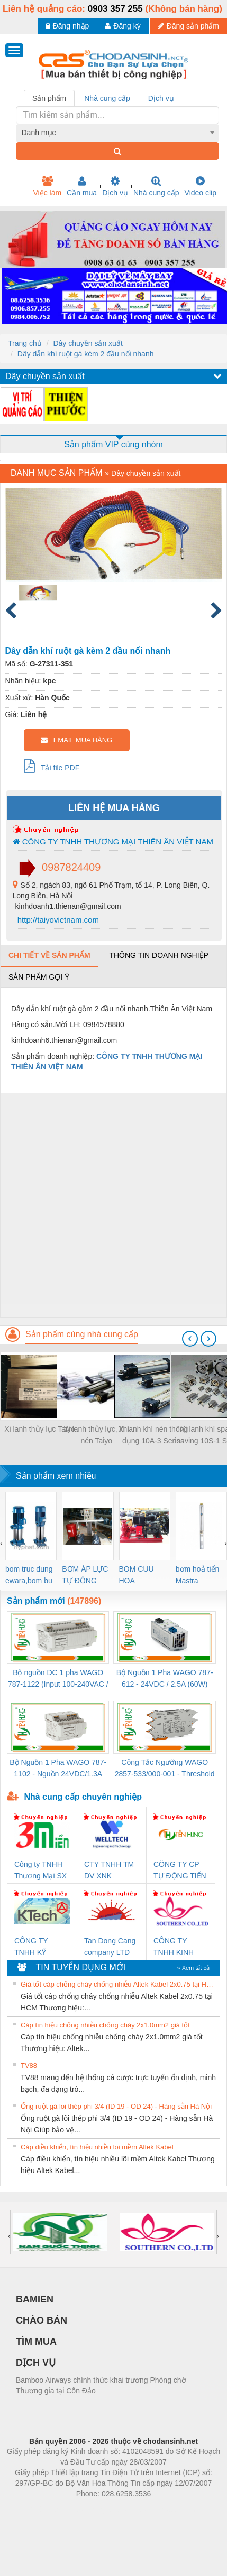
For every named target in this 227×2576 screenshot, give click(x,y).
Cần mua (82, 186)
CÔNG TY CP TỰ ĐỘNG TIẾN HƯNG (179, 1871)
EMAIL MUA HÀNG (76, 740)
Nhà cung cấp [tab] (107, 98)
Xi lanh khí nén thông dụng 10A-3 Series (153, 1435)
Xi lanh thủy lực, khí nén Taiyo (96, 1435)
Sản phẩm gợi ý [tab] (38, 977)
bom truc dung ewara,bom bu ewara (29, 1575)
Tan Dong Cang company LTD (109, 1946)
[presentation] (190, 1339)
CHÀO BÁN (41, 2320)
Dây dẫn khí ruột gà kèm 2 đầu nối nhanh (85, 354)
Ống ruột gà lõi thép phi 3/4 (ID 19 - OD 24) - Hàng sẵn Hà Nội (116, 2106)
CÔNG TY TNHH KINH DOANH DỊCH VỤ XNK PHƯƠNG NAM (179, 1947)
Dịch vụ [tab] (161, 98)
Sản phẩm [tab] (49, 98)
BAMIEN (34, 2299)
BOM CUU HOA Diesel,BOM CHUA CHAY (140, 1575)
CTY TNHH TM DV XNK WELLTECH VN (110, 1871)
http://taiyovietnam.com (57, 919)
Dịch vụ (115, 186)
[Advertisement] (112, 1205)
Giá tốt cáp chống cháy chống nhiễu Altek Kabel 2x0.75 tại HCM (119, 1984)
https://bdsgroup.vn (99, 2509)
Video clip (200, 186)
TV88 (29, 2066)
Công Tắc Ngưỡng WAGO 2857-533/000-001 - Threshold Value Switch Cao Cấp (165, 1769)
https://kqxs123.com (164, 2509)
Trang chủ (25, 343)
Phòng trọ (46, 2509)
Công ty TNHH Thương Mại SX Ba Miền (40, 1871)
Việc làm (47, 186)
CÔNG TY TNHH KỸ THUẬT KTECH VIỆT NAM (40, 1947)
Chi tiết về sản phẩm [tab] (49, 955)
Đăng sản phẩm (188, 26)
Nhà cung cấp (156, 186)
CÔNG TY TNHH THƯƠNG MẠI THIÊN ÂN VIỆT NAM (113, 841)
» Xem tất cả (193, 1967)
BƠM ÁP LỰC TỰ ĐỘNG (85, 1575)
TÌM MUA (36, 2341)
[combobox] (117, 132)
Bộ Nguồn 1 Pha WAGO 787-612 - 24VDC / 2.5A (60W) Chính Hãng (164, 1679)
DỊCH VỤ (36, 2362)
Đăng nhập (67, 26)
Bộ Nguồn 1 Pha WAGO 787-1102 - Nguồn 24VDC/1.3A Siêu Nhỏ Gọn (58, 1769)
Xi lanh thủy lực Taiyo (39, 1429)
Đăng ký (122, 26)
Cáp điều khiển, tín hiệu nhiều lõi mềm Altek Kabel (97, 2147)
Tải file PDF (52, 765)
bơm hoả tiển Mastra (198, 1575)
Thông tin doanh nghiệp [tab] (158, 955)
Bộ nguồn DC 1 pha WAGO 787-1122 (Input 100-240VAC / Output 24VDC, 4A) (58, 1679)
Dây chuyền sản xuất (87, 343)
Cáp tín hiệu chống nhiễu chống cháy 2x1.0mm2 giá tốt (105, 2025)
